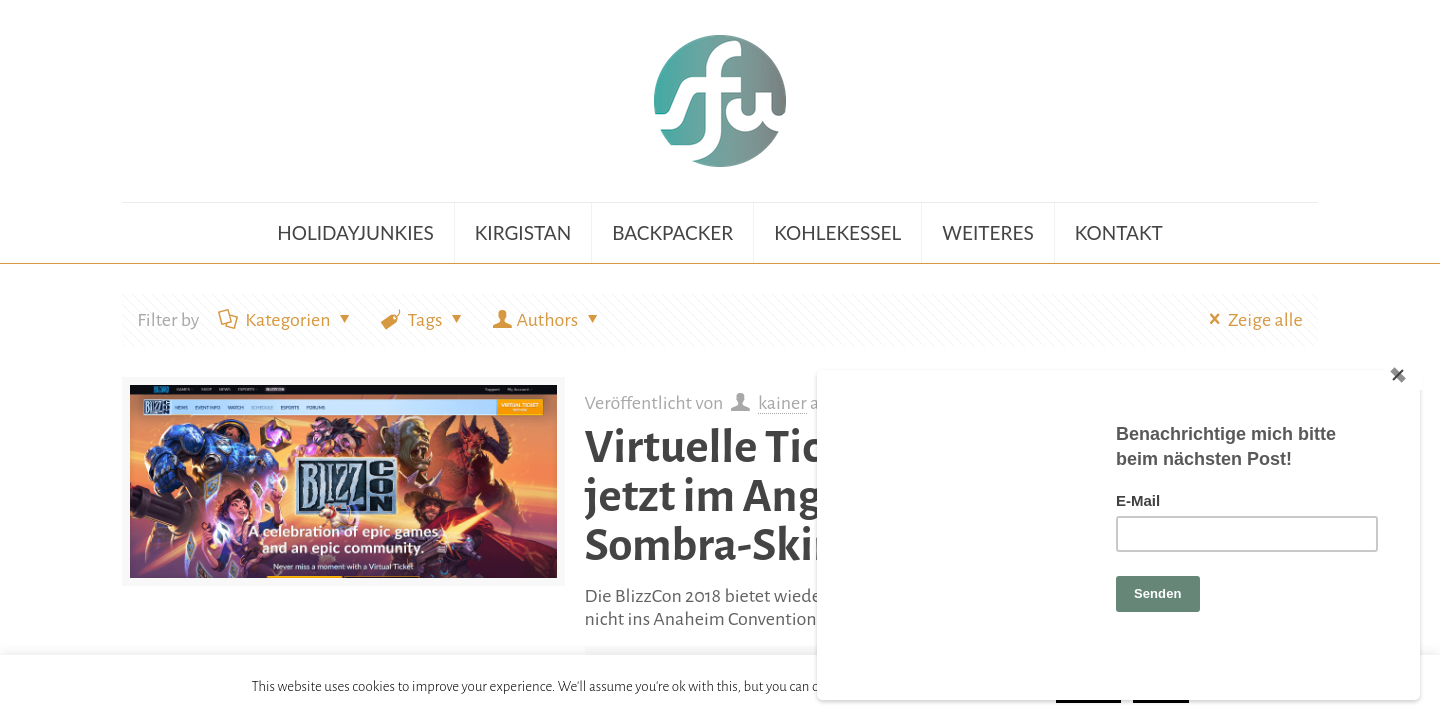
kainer (782, 403)
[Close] (1403, 375)
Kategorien (286, 320)
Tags (424, 320)
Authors (547, 320)
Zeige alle (1251, 320)
